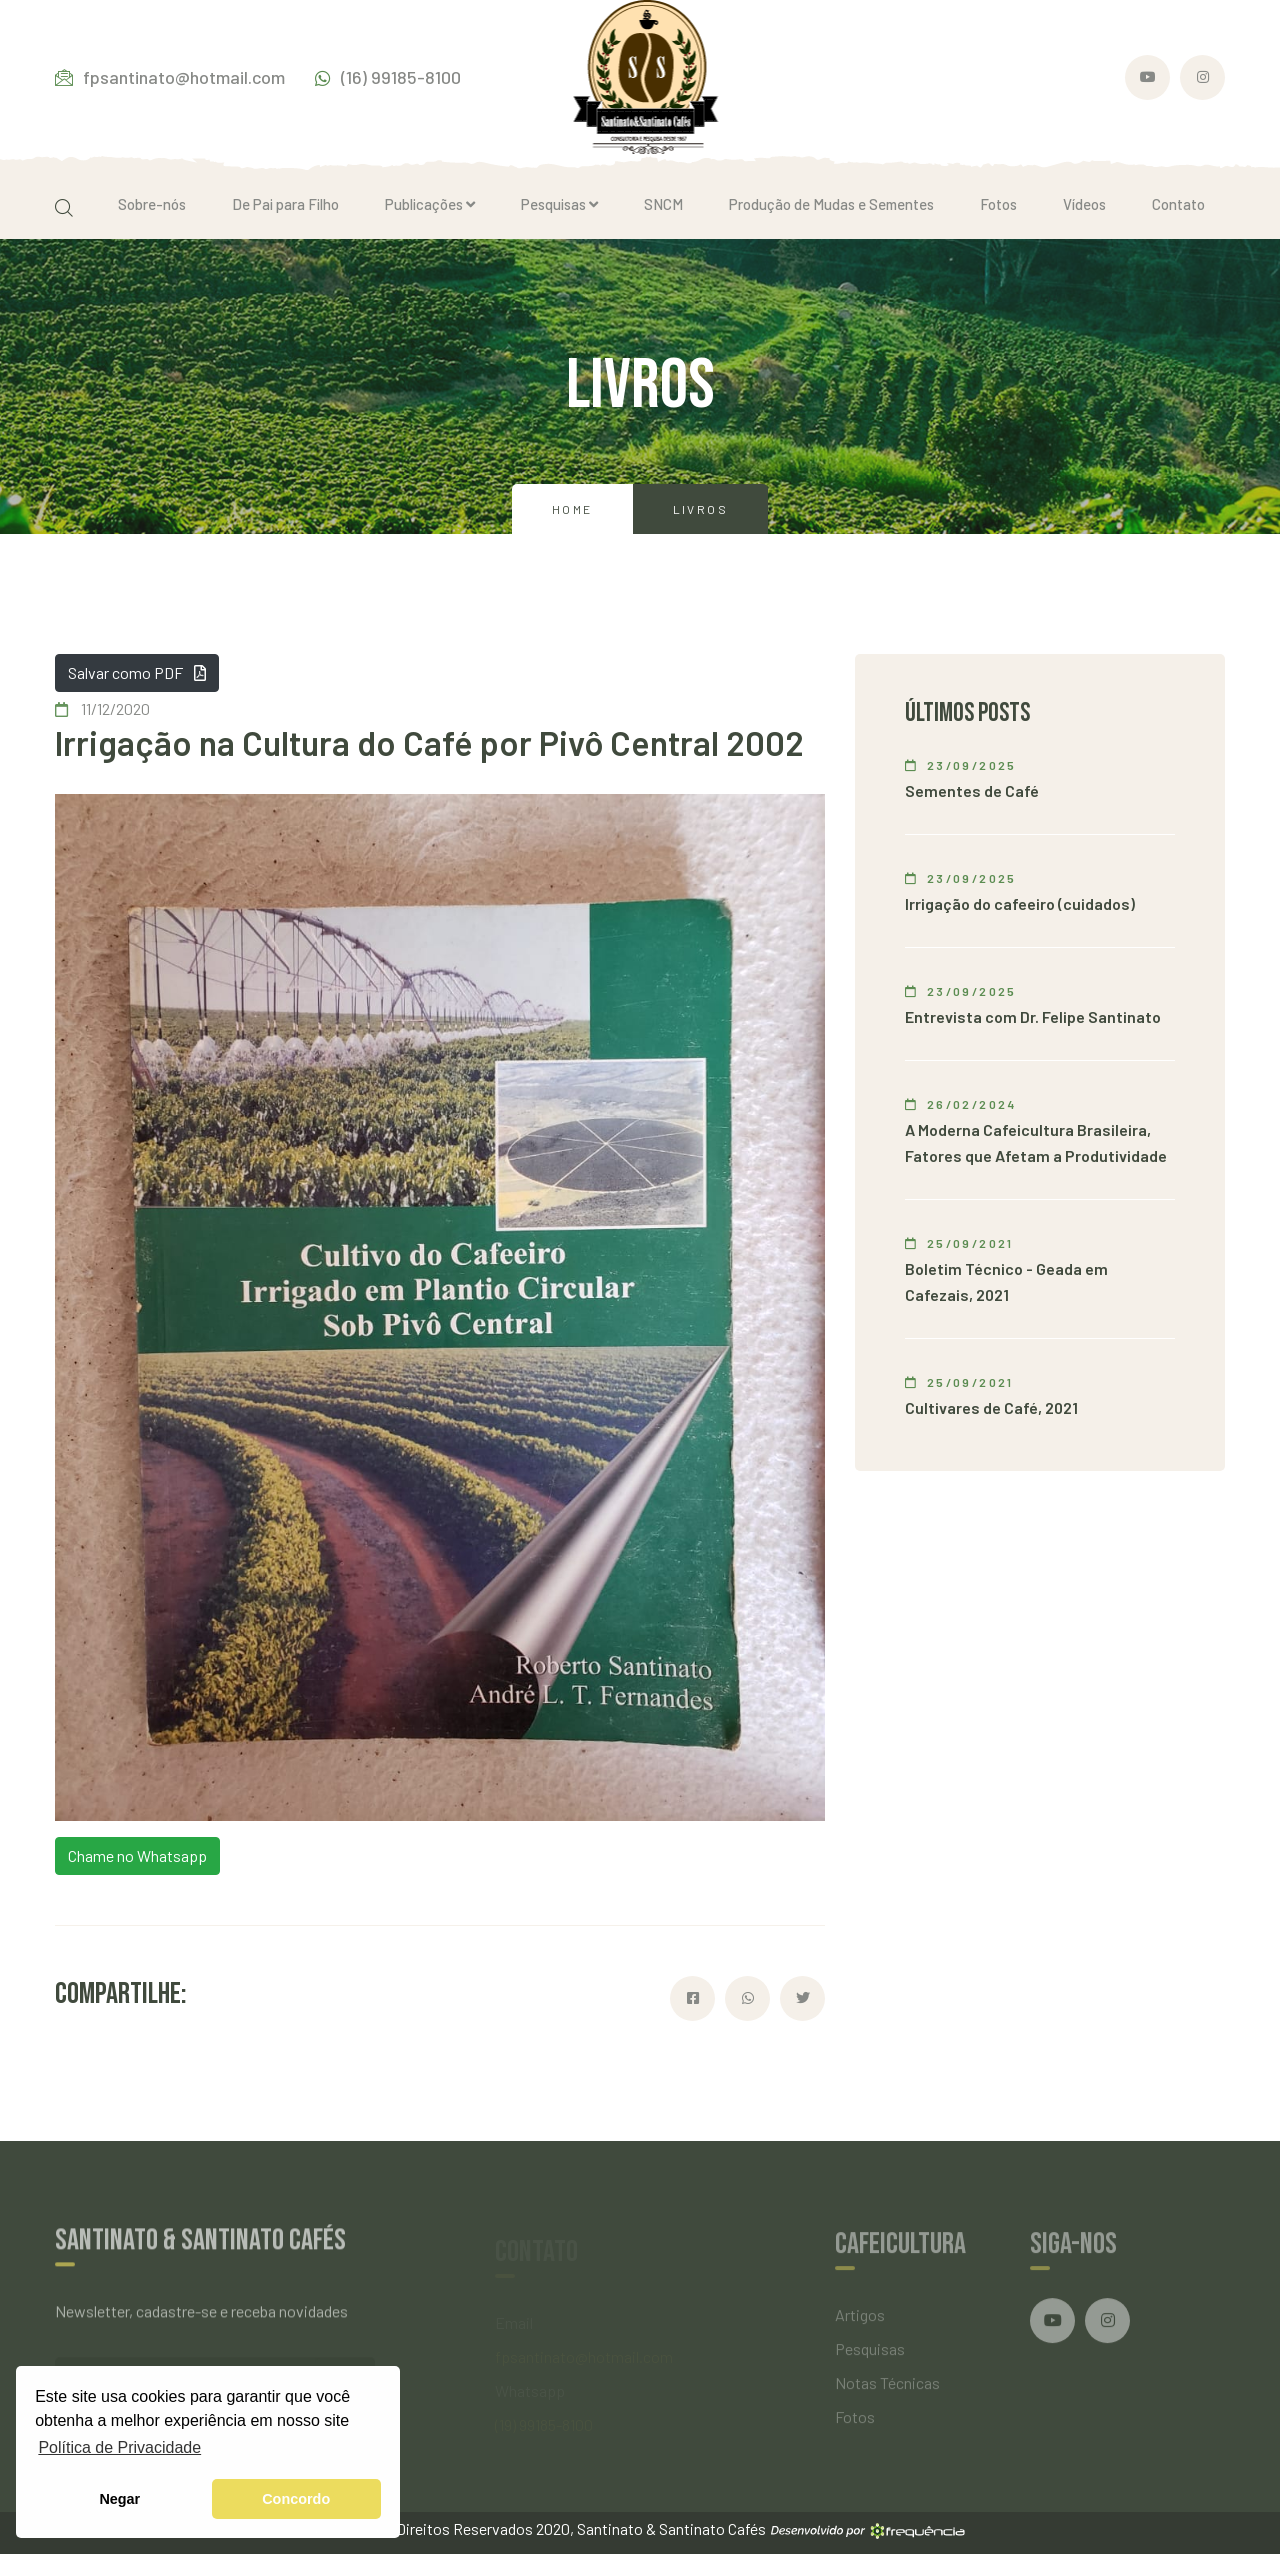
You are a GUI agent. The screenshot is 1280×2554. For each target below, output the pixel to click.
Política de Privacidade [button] (119, 2447)
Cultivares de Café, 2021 (991, 1407)
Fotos (998, 204)
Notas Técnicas (887, 2389)
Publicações (430, 204)
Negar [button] (119, 2499)
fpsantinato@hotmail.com (170, 77)
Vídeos (1084, 204)
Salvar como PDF (137, 672)
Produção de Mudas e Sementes (831, 204)
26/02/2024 (961, 1104)
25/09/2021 (959, 1243)
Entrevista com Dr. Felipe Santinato (1033, 1016)
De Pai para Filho (285, 204)
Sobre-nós (152, 204)
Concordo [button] (296, 2499)
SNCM (663, 204)
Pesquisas (559, 204)
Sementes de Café (972, 790)
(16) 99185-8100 (388, 77)
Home (572, 509)
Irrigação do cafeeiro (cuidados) (1020, 903)
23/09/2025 (961, 765)
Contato (1178, 204)
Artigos (860, 2321)
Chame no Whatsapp (137, 1855)
